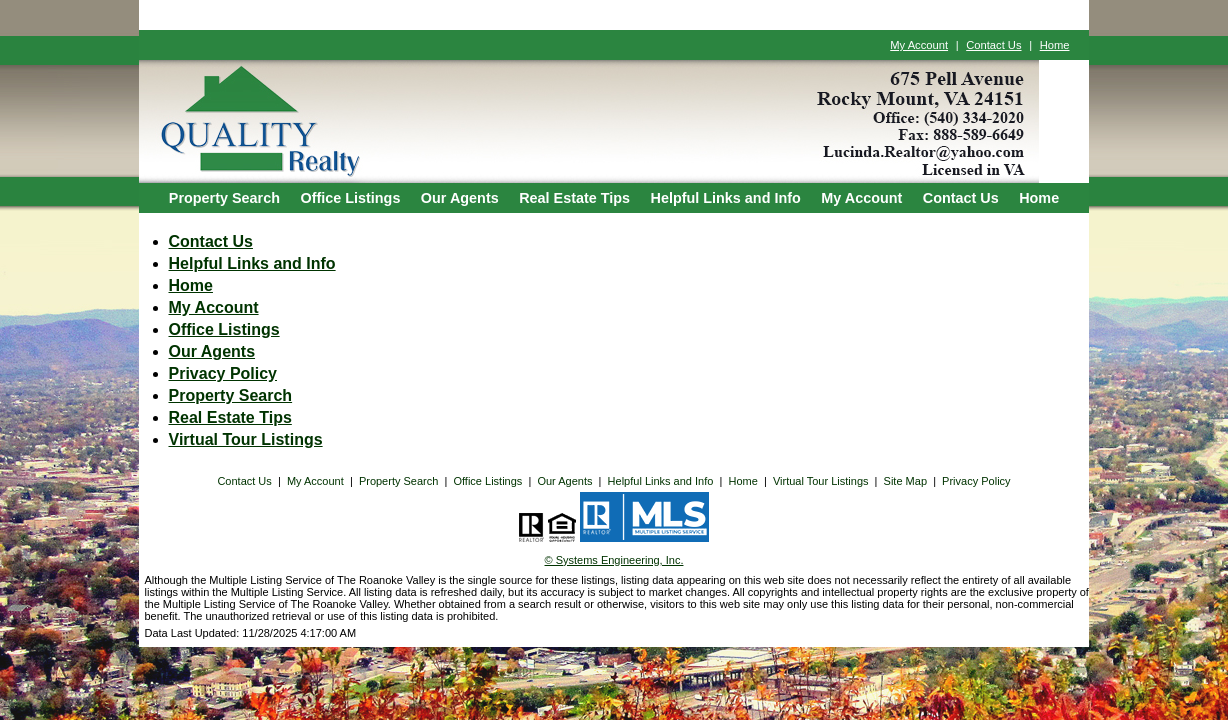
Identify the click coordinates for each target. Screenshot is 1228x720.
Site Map (905, 481)
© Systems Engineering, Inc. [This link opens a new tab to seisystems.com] (614, 560)
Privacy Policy (223, 373)
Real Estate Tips (574, 198)
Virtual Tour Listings (246, 439)
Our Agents (460, 198)
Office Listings (350, 198)
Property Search (224, 198)
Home (1055, 45)
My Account (919, 45)
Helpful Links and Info (726, 198)
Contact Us (993, 45)
